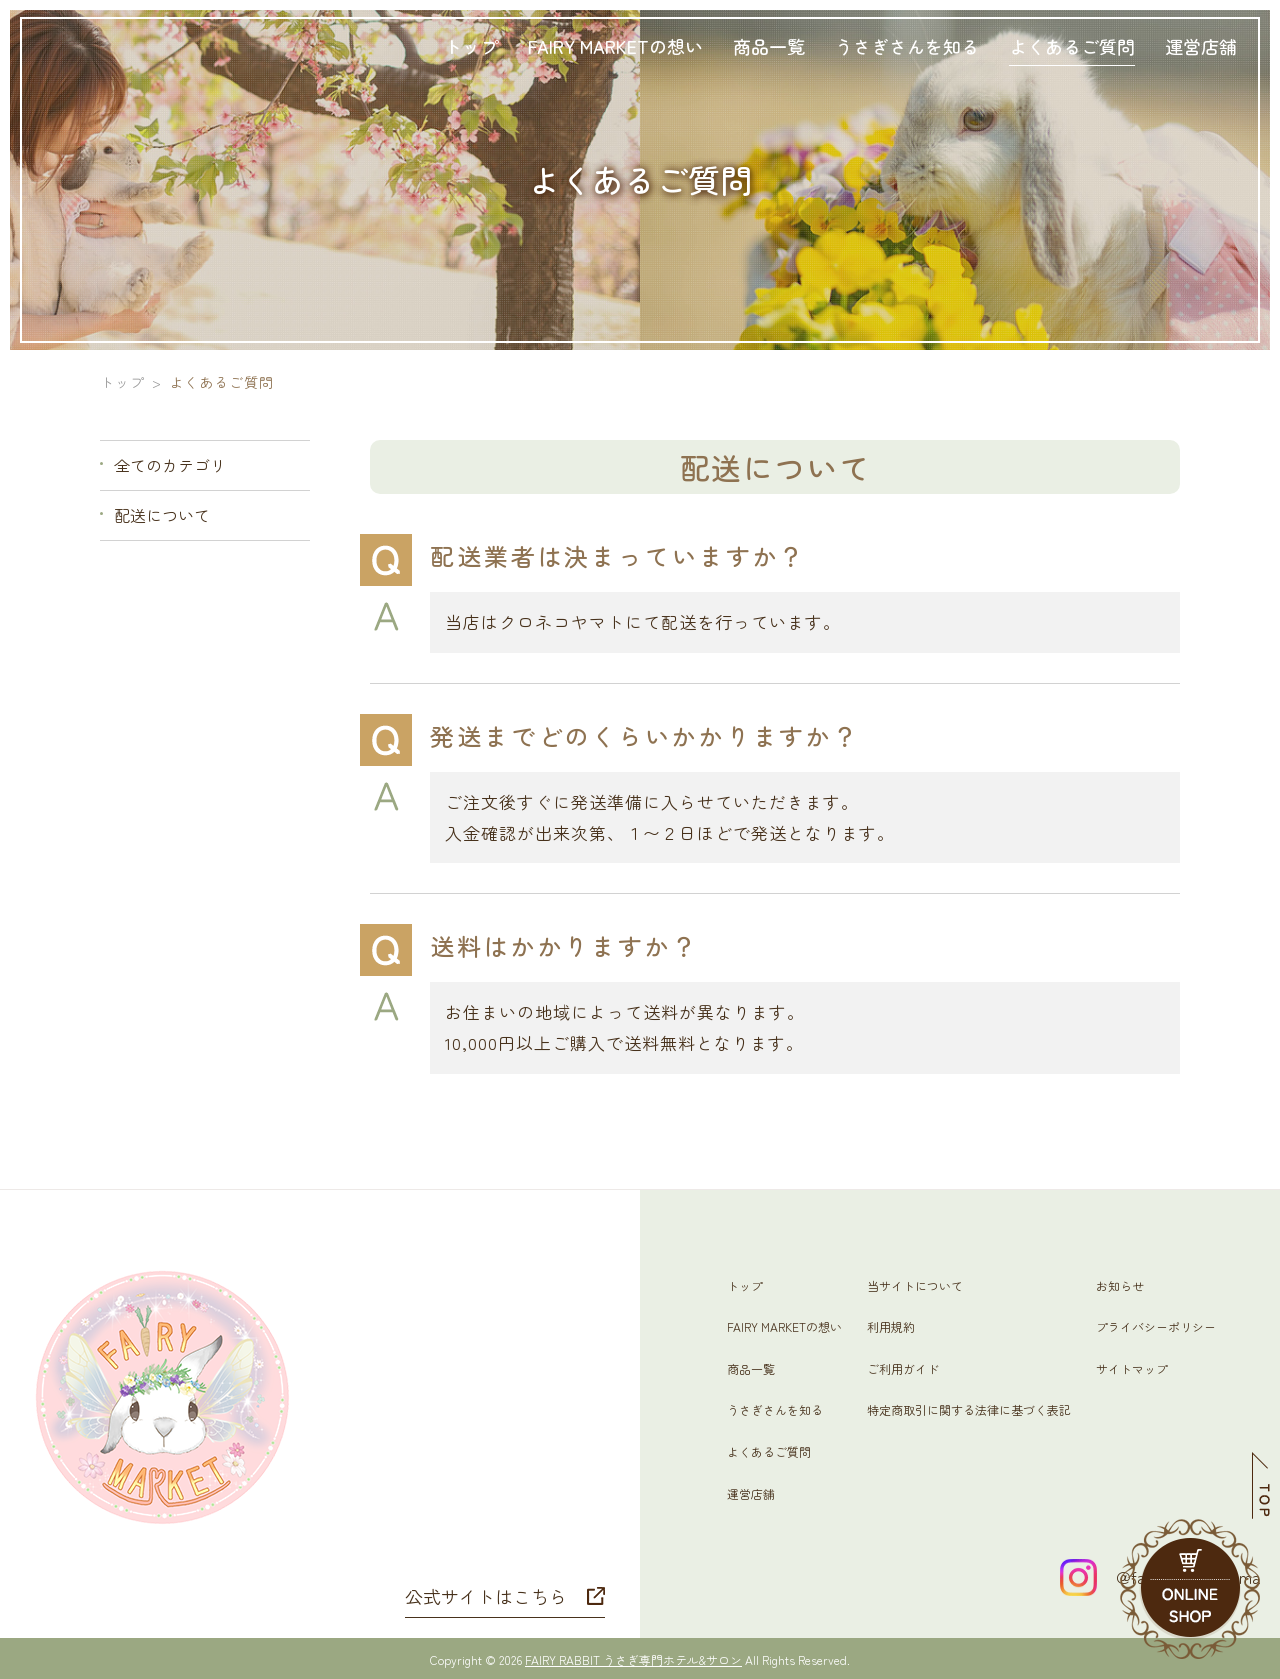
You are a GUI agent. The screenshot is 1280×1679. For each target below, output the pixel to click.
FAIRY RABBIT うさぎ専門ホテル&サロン (633, 1659)
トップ (122, 382)
